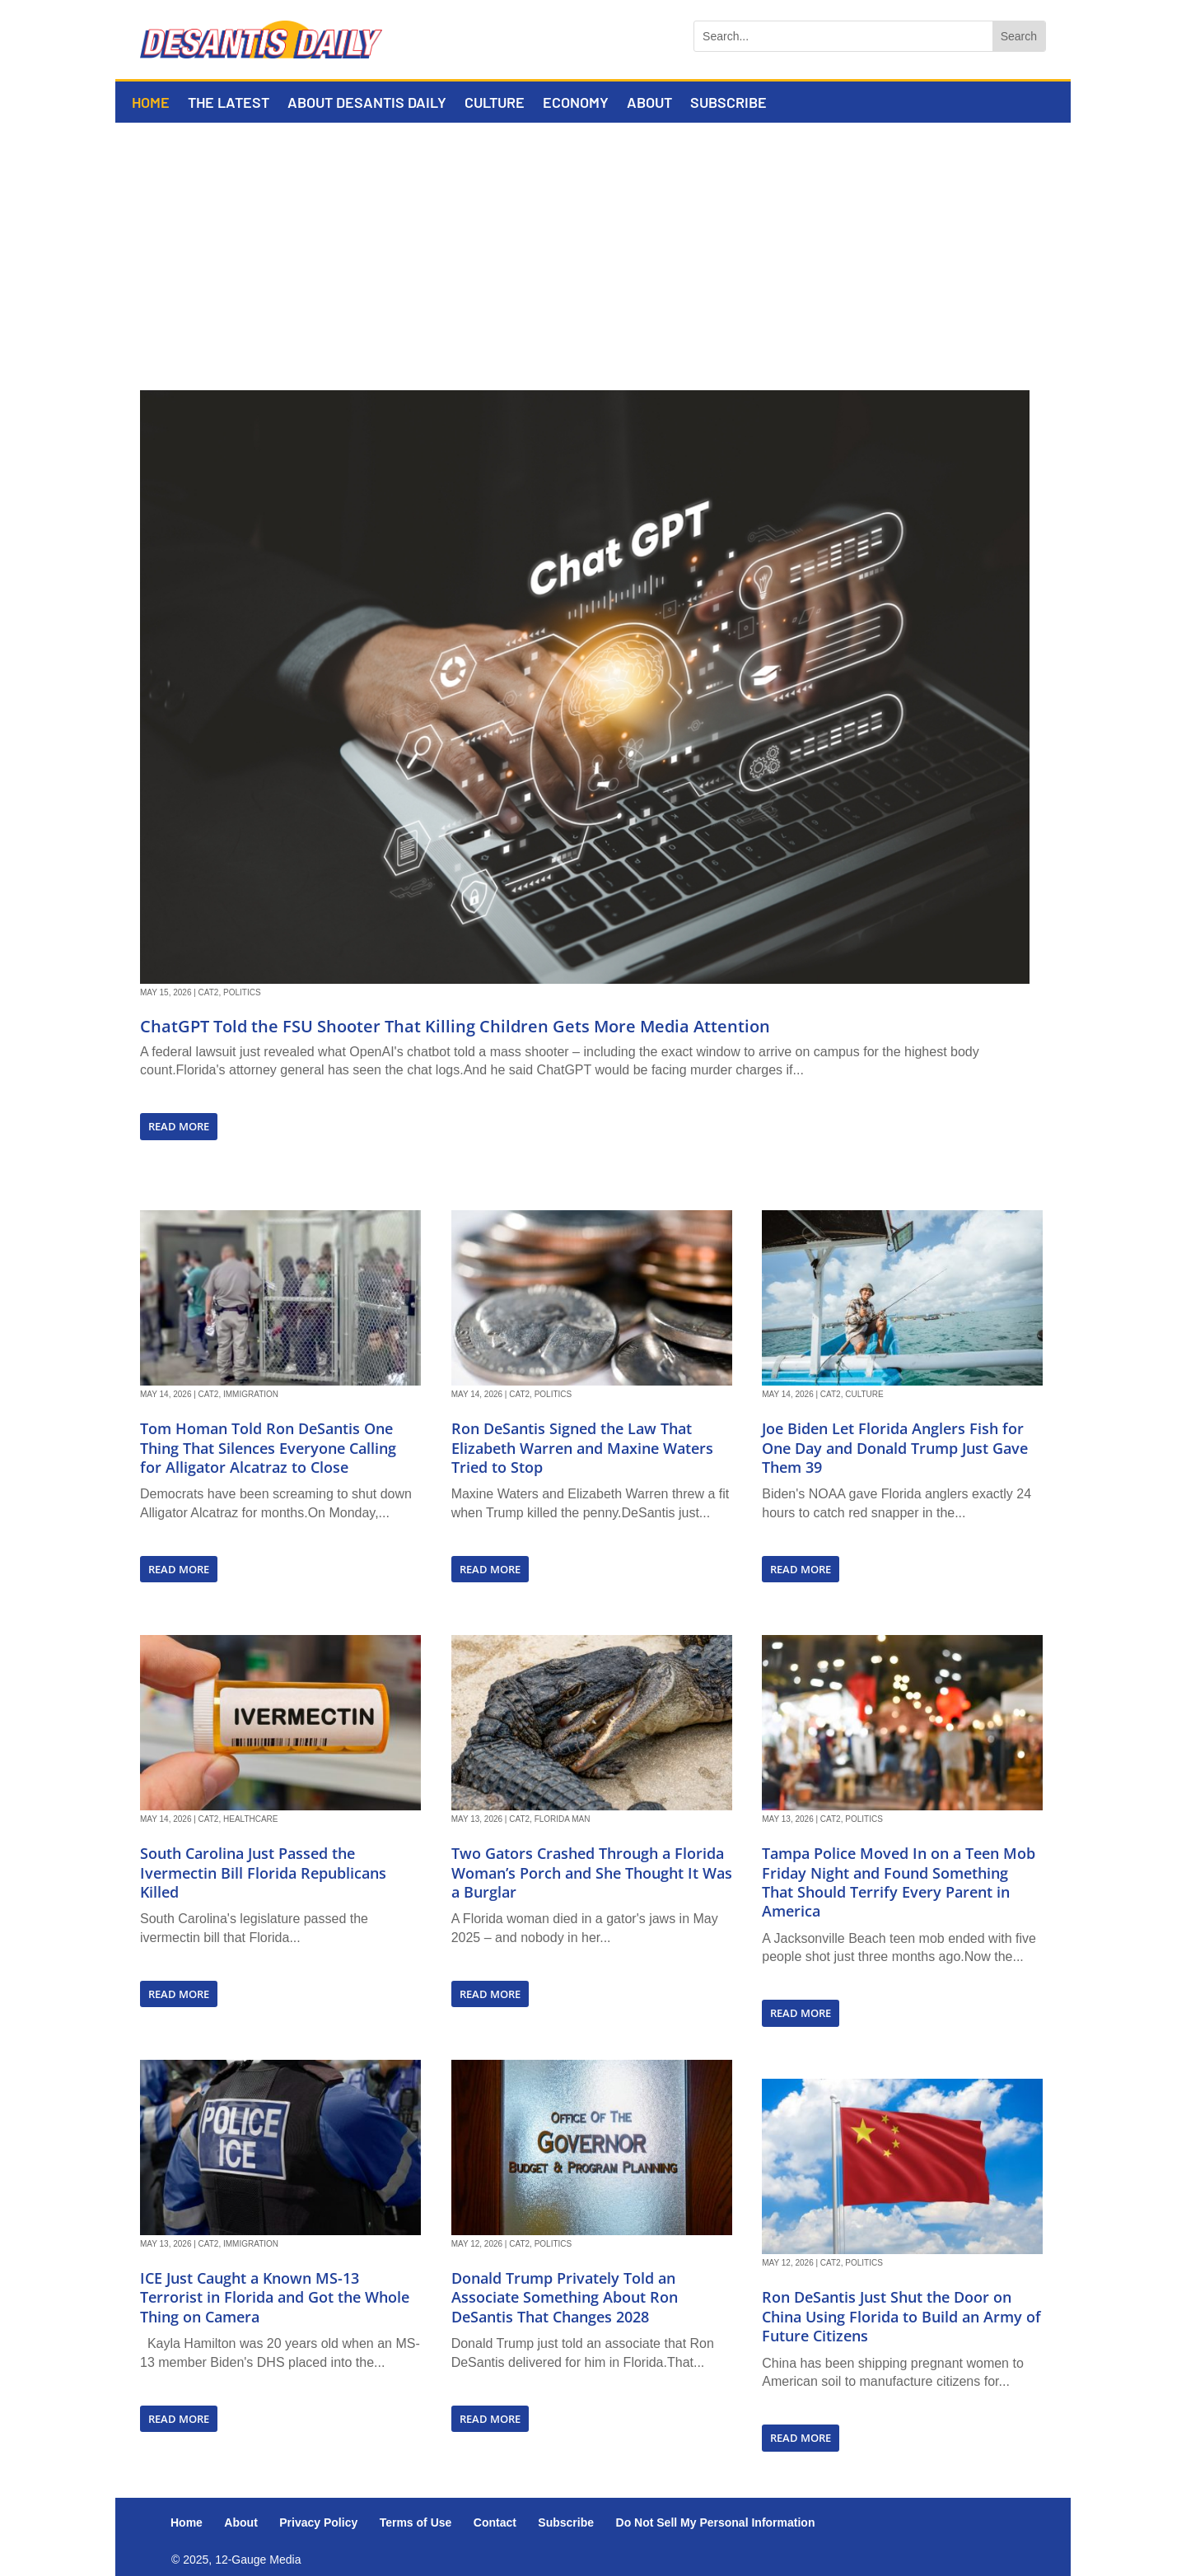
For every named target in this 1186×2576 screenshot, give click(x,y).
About (649, 103)
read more (178, 1126)
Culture (495, 103)
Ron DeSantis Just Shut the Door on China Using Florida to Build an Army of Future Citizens (901, 2316)
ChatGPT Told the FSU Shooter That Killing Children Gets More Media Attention (455, 1026)
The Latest (228, 103)
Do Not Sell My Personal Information (715, 2522)
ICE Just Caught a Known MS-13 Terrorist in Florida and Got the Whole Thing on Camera (274, 2297)
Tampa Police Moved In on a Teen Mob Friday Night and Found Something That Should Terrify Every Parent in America (898, 1882)
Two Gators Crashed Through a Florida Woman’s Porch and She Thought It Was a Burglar (591, 1872)
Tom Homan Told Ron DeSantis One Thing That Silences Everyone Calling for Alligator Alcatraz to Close (268, 1447)
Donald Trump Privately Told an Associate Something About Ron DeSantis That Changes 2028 (564, 2297)
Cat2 (208, 992)
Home (151, 103)
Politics (242, 992)
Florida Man (563, 1819)
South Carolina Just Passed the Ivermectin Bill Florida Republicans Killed (263, 1872)
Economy (576, 103)
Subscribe (728, 103)
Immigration (250, 1394)
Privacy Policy (318, 2522)
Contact (495, 2522)
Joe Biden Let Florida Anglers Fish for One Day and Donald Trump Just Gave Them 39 (895, 1447)
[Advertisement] (593, 246)
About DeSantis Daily (366, 103)
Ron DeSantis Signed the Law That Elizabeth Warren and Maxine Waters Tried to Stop (582, 1447)
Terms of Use (416, 2522)
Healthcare (250, 1819)
